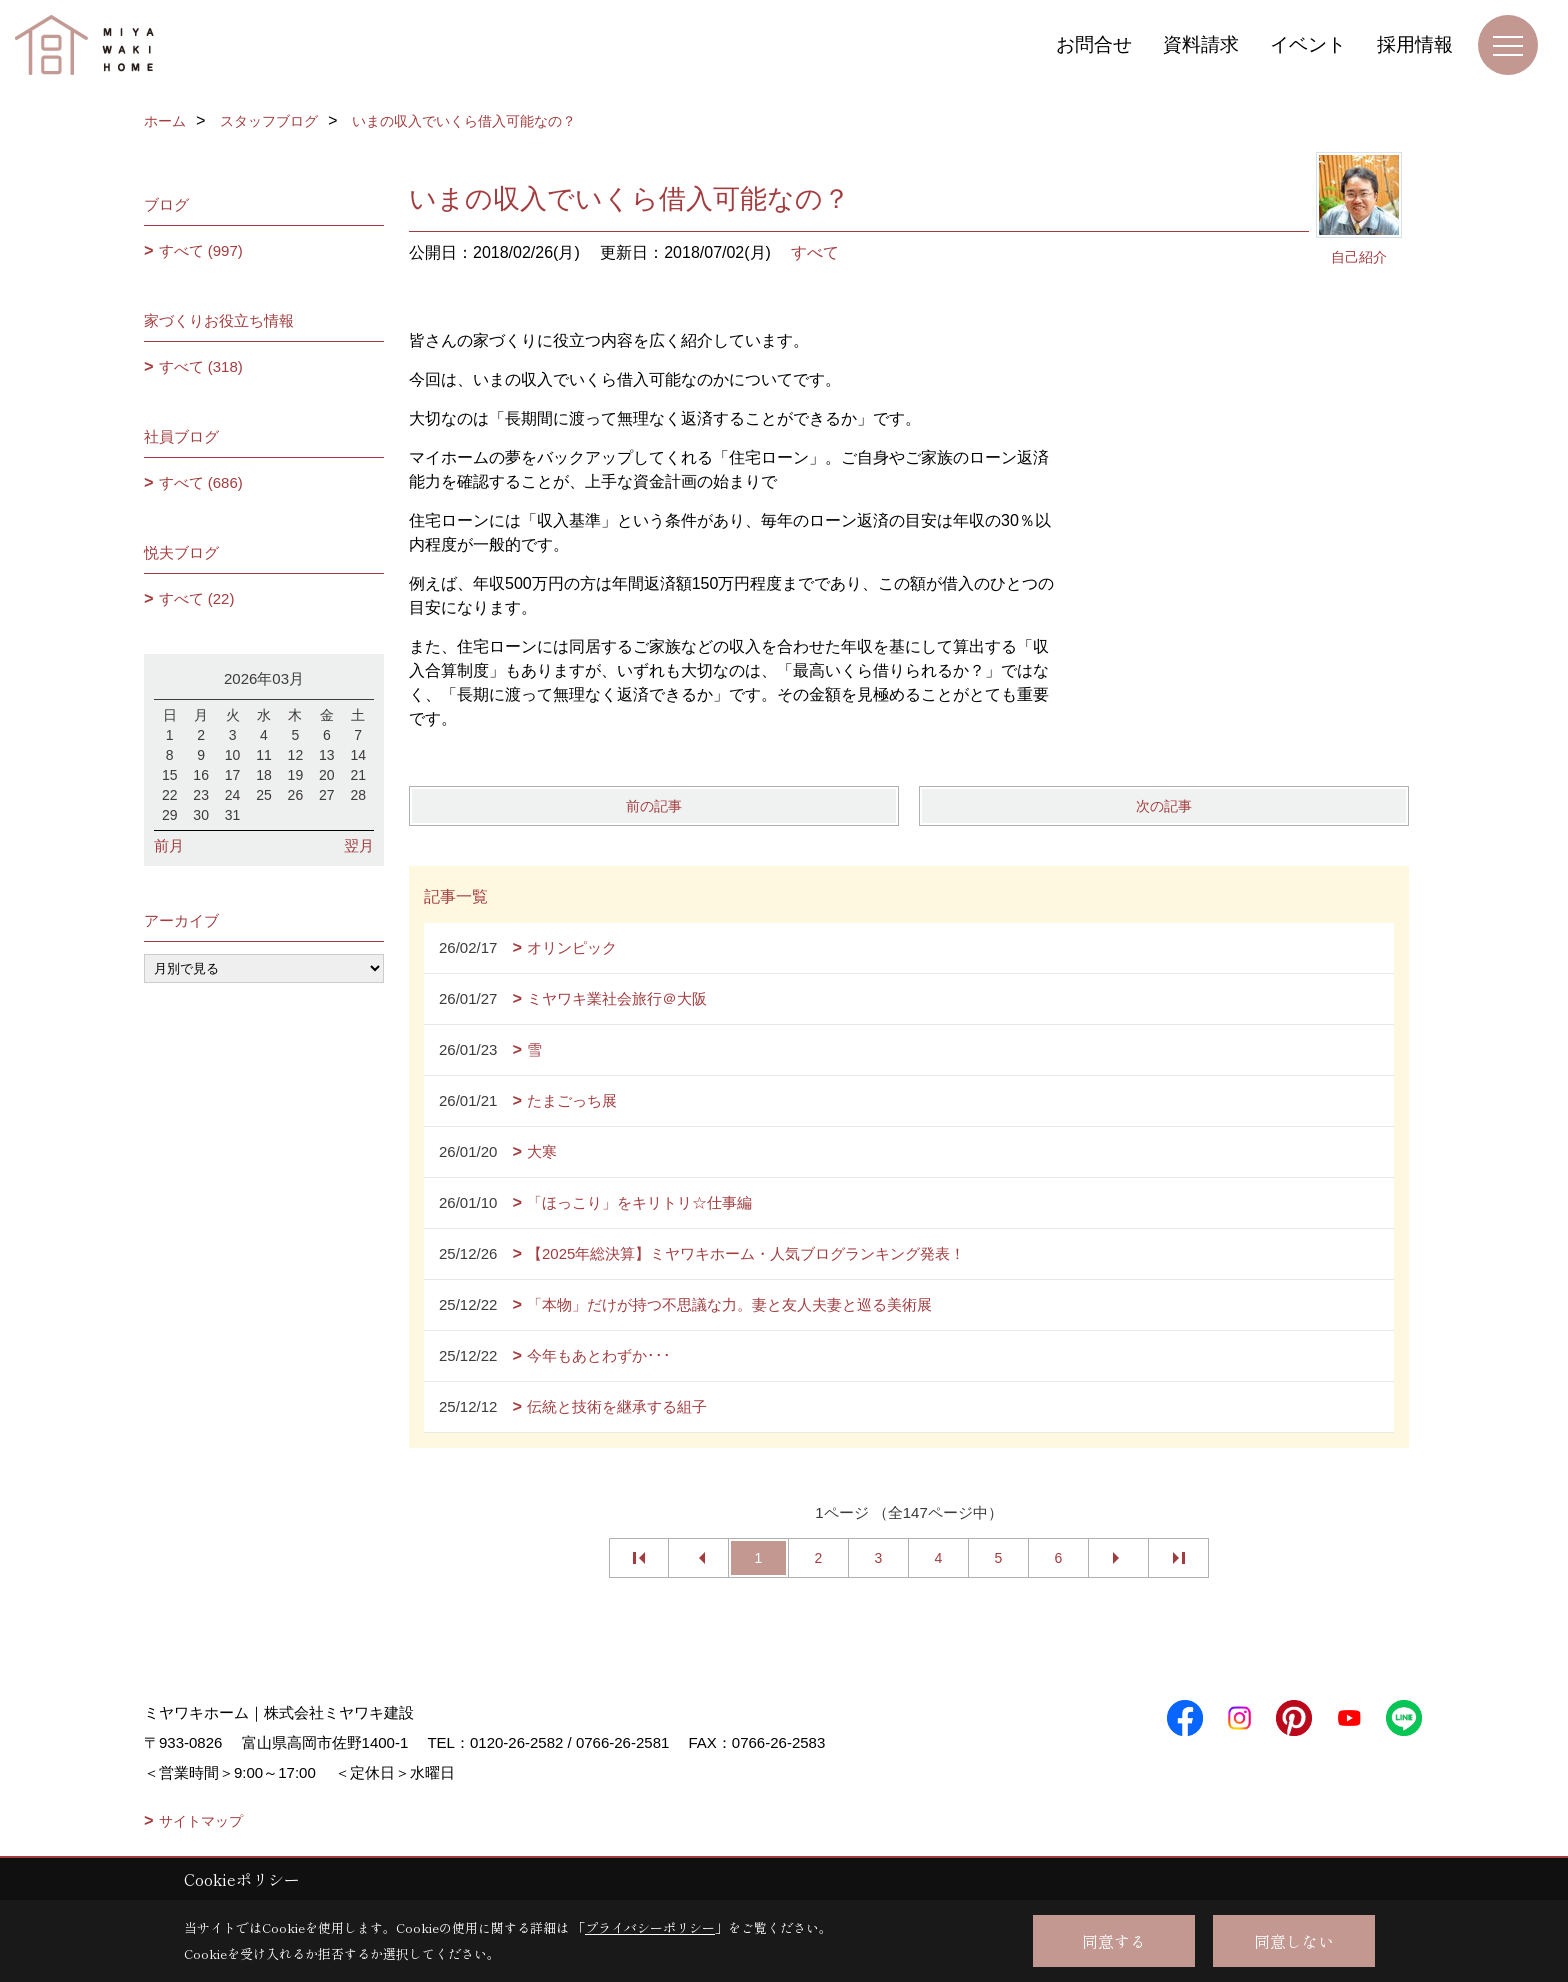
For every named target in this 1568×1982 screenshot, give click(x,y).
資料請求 (1201, 44)
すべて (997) (201, 250)
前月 (169, 845)
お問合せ (1094, 44)
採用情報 (1415, 44)
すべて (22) (197, 598)
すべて (815, 252)
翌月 (359, 845)
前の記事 (654, 806)
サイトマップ (201, 1821)
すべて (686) (201, 482)
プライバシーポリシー (650, 1927)
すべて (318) (201, 366)
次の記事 (1164, 806)
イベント (1308, 44)
